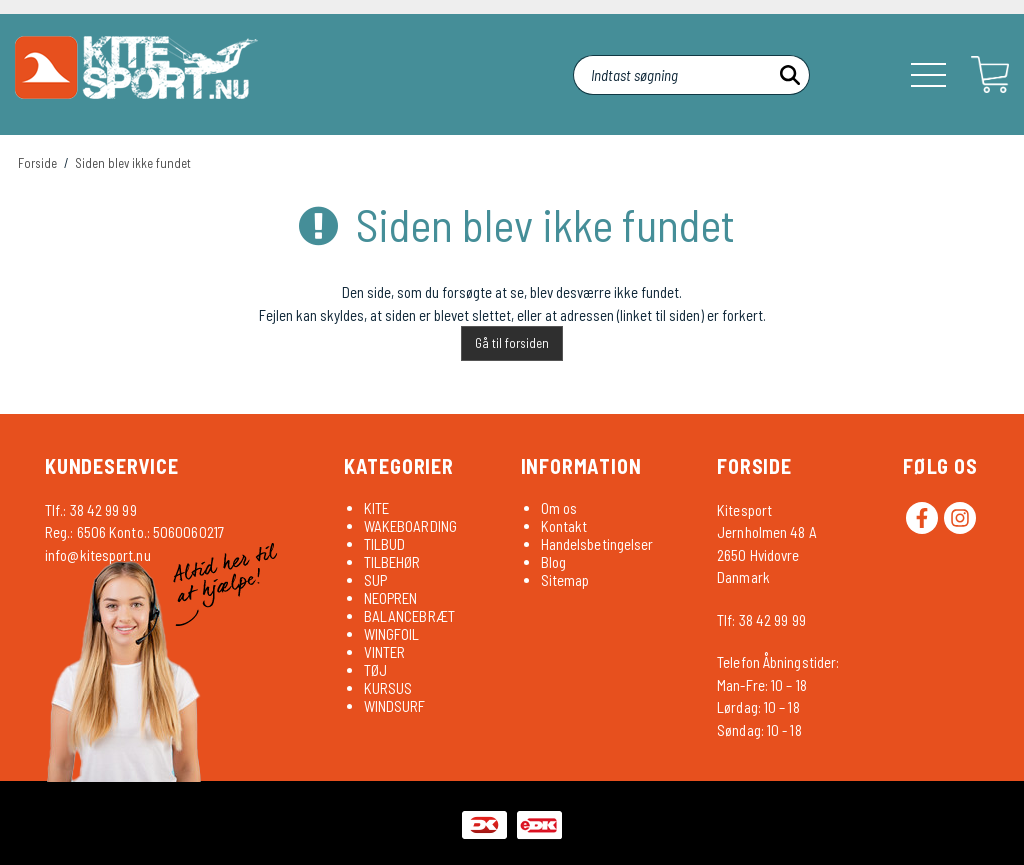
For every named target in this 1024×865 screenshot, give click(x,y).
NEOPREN (391, 598)
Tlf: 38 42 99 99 (761, 620)
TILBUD (385, 544)
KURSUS (388, 688)
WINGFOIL (392, 634)
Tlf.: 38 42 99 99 (91, 510)
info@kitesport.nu (98, 555)
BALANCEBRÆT (409, 616)
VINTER (385, 652)
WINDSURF (395, 706)
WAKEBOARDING (410, 526)
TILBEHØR (392, 562)
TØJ (375, 670)
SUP (375, 580)
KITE (376, 508)
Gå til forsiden (512, 343)
